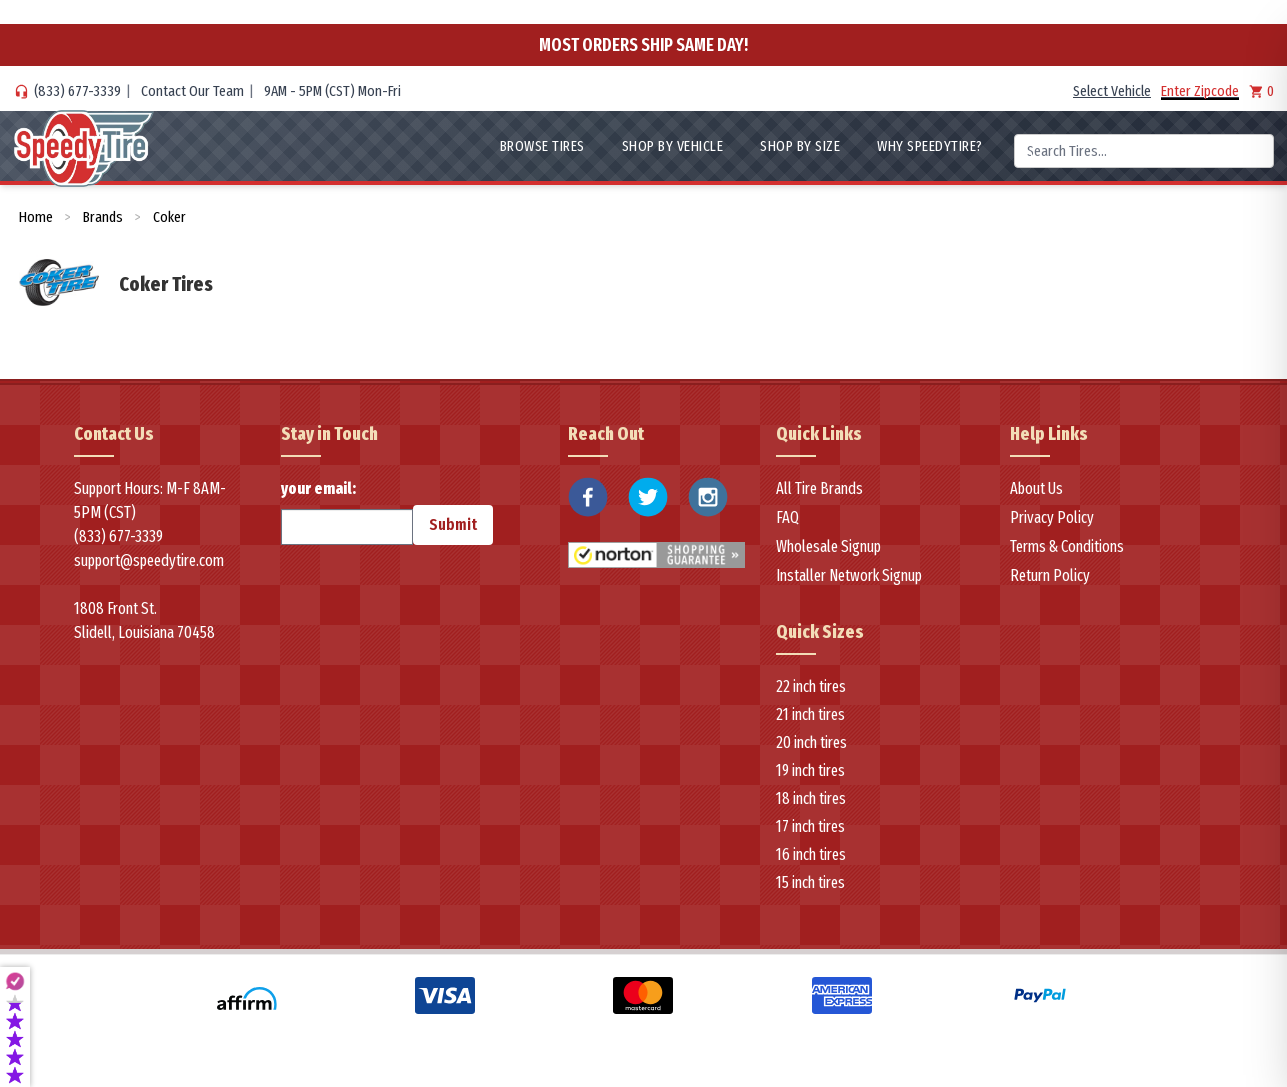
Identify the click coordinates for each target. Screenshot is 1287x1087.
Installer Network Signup (842, 575)
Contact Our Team (172, 91)
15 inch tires (809, 882)
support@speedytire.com (142, 560)
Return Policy (1046, 575)
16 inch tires (809, 854)
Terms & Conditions (1063, 546)
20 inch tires (809, 742)
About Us (1035, 488)
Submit (408, 524)
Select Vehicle (1124, 91)
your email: (327, 512)
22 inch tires (809, 686)
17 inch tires (809, 826)
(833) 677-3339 (71, 91)
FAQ (788, 517)
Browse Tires (508, 146)
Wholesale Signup (826, 546)
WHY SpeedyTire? (924, 146)
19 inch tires (809, 770)
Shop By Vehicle (649, 146)
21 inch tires (809, 714)
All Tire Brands (816, 488)
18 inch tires (809, 798)
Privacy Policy (1048, 517)
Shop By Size (784, 146)
